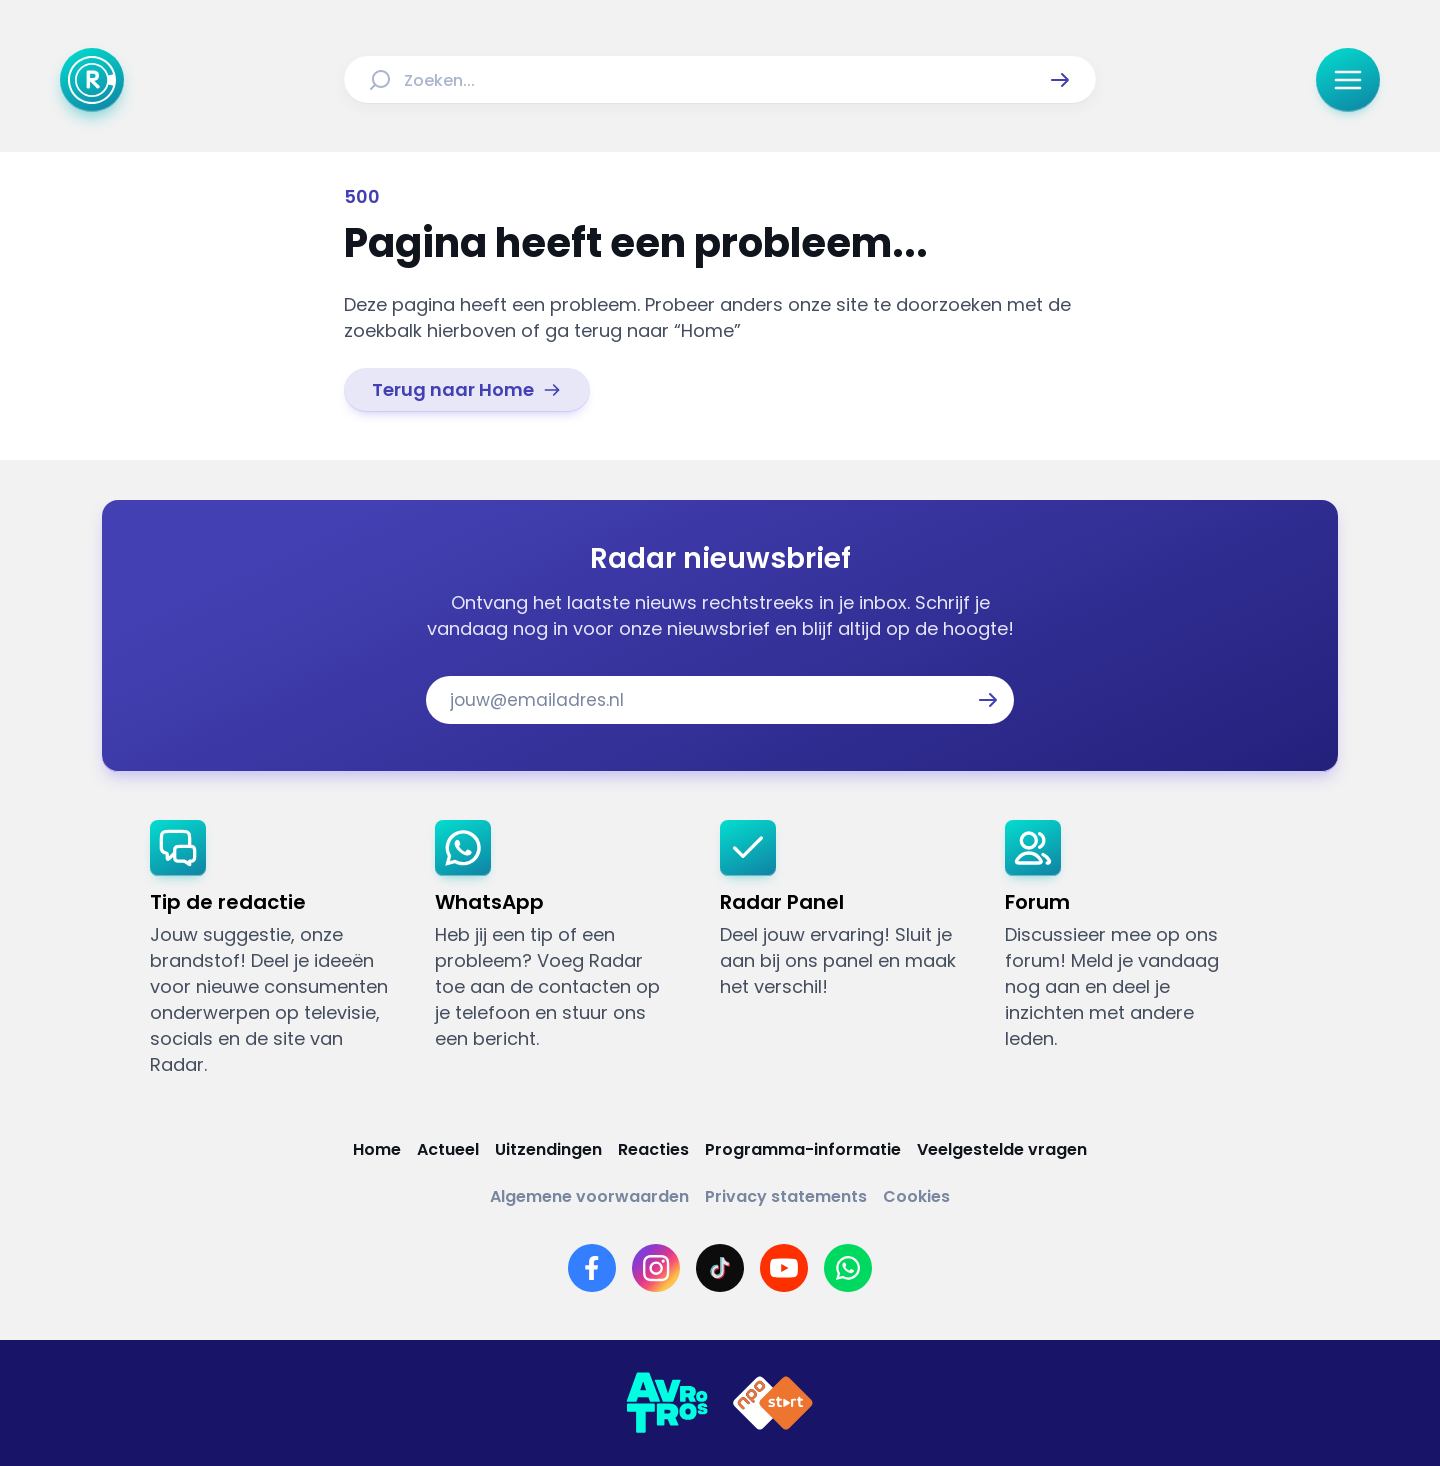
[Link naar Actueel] (448, 1149)
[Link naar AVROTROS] (667, 1403)
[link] (467, 390)
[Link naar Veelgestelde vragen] (1002, 1149)
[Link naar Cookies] (916, 1196)
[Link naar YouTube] (784, 1268)
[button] (1060, 80)
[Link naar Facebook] (592, 1268)
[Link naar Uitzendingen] (548, 1149)
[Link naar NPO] (773, 1403)
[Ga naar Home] (92, 80)
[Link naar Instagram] (656, 1268)
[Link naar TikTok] (720, 1268)
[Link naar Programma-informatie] (803, 1149)
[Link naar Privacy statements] (786, 1196)
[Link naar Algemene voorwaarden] (589, 1196)
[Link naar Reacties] (653, 1149)
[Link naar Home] (377, 1149)
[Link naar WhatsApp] (848, 1268)
